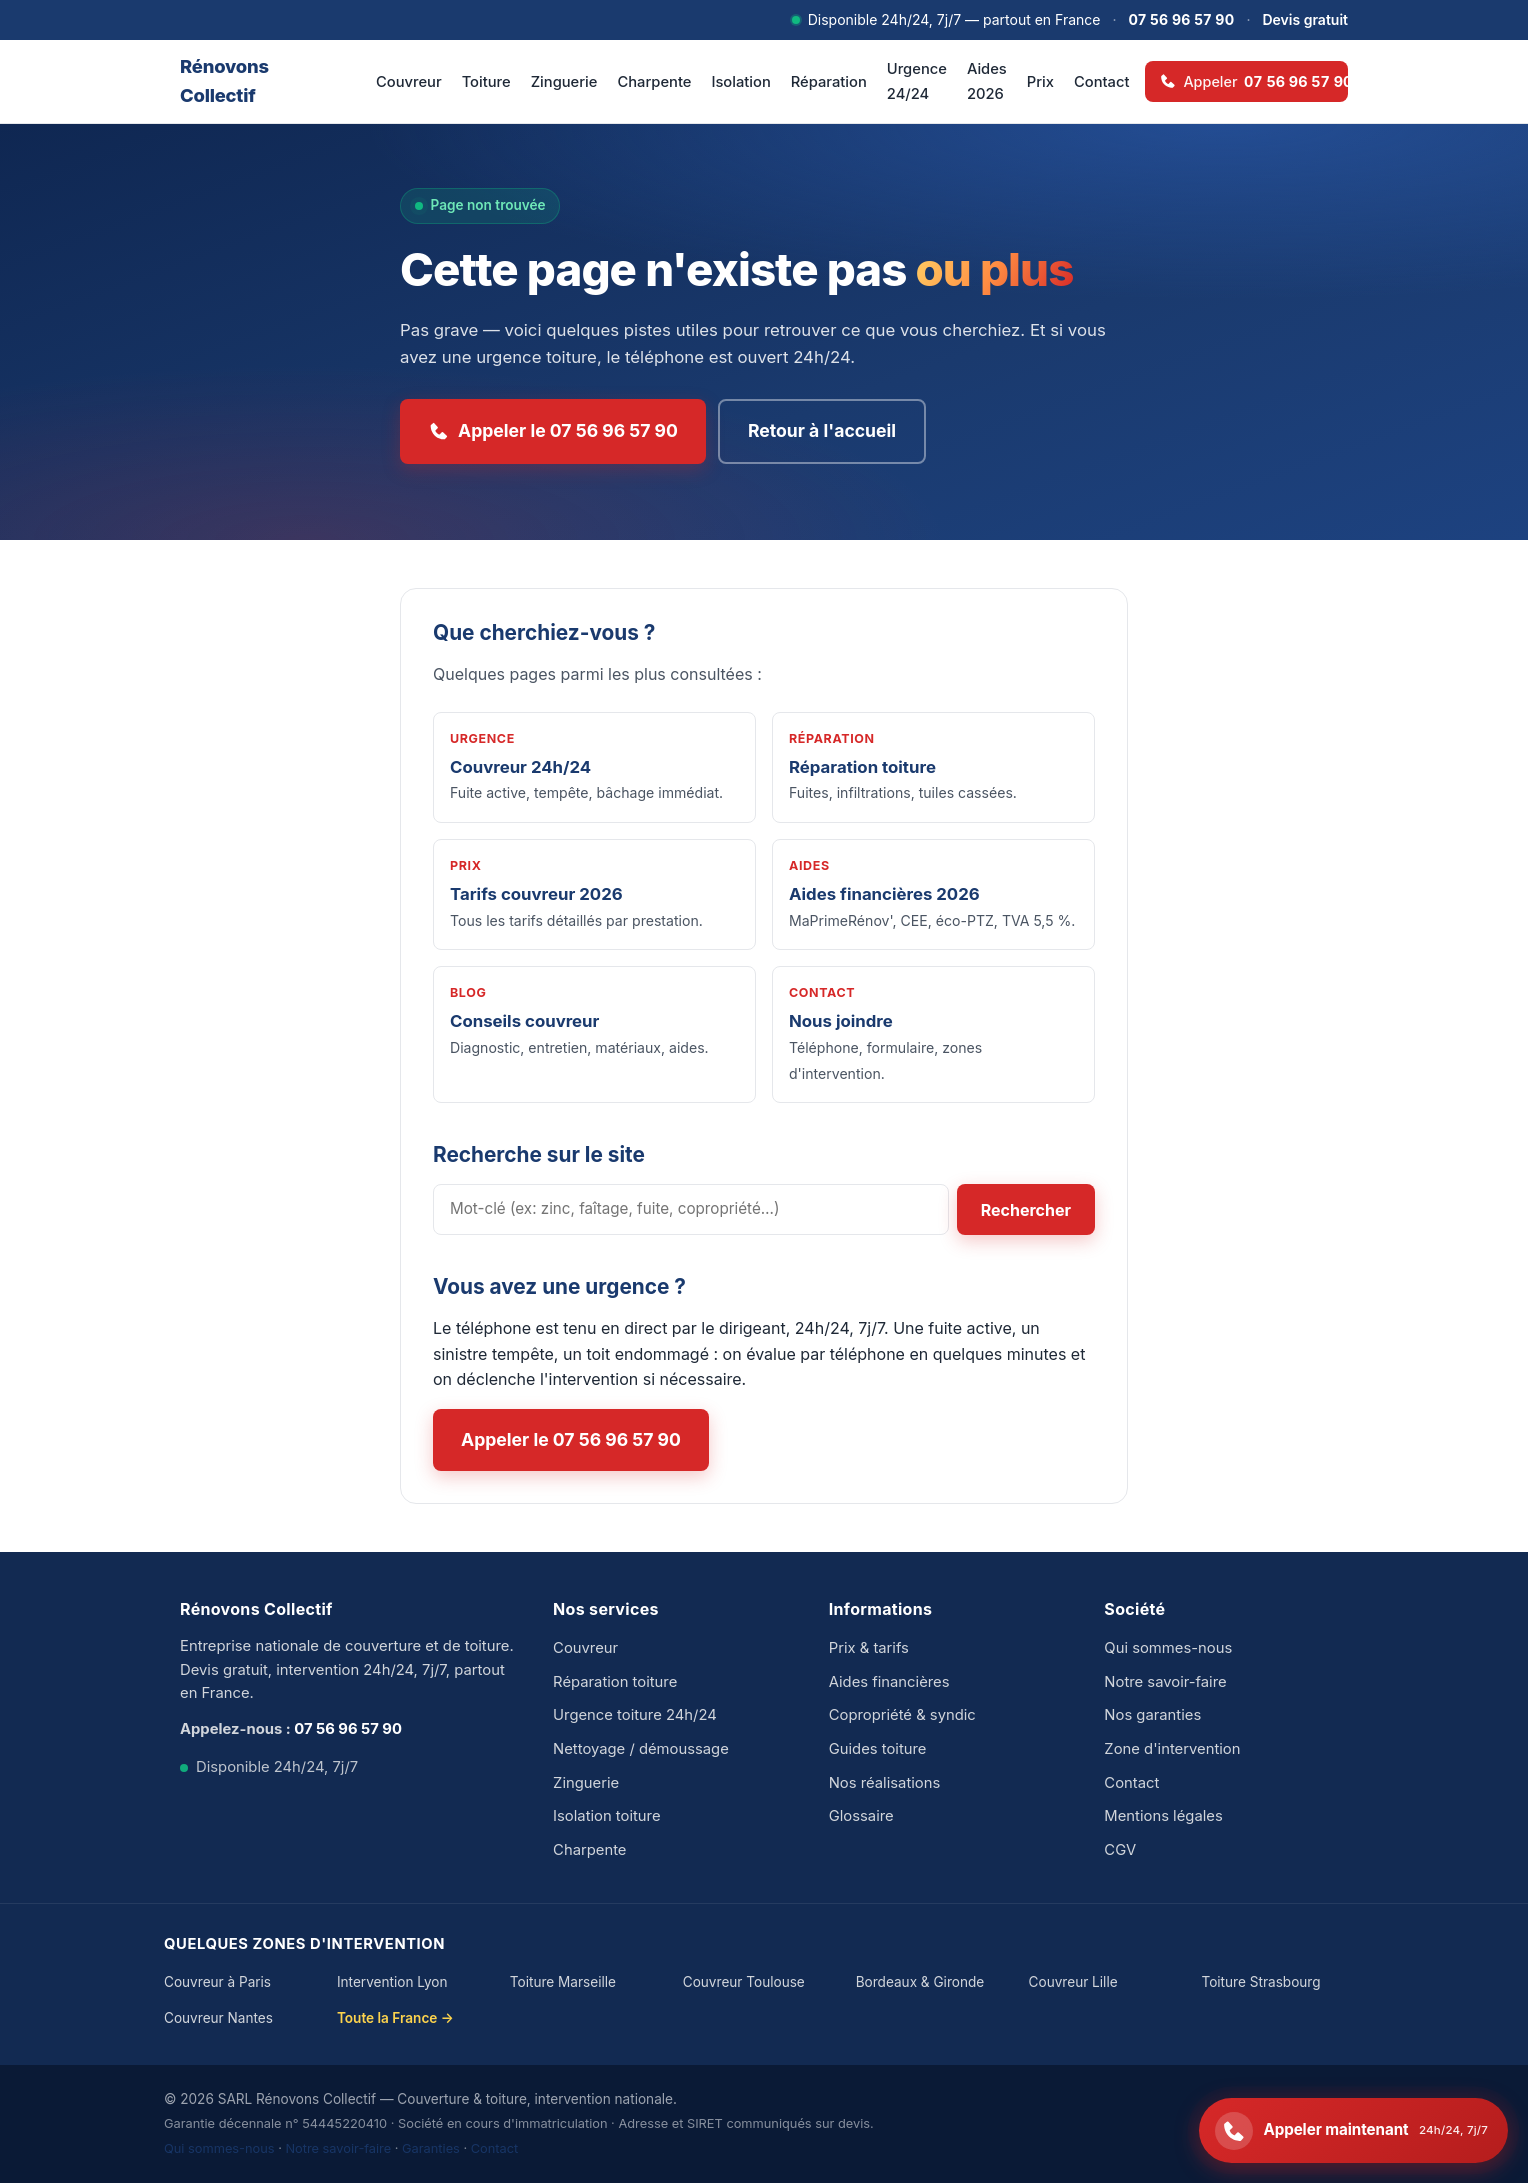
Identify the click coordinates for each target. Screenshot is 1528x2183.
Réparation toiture (615, 1682)
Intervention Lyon (392, 1982)
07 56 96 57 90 (1182, 19)
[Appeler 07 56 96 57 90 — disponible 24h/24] (1246, 81)
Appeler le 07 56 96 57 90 (553, 431)
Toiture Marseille (563, 1982)
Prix (1040, 82)
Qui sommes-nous (1168, 1648)
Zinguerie (564, 82)
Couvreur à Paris (217, 1982)
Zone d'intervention (1172, 1749)
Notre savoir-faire (1165, 1682)
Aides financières (889, 1682)
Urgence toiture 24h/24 (635, 1715)
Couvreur (409, 82)
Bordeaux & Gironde (920, 1982)
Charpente (654, 82)
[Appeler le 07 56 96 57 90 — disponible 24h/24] (1353, 2130)
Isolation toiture (606, 1816)
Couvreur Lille (1073, 1982)
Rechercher (1026, 1210)
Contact (1101, 82)
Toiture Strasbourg (1260, 1982)
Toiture (486, 82)
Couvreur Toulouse (744, 1982)
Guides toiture (878, 1749)
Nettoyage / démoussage (641, 1749)
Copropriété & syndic (902, 1715)
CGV (1120, 1850)
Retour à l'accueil (822, 430)
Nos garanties (1152, 1715)
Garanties (431, 2148)
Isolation (740, 82)
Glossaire (861, 1816)
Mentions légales (1163, 1816)
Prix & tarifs (869, 1648)
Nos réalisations (885, 1783)
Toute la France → (395, 2018)
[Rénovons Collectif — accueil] (254, 81)
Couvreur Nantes (218, 2018)
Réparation (829, 82)
